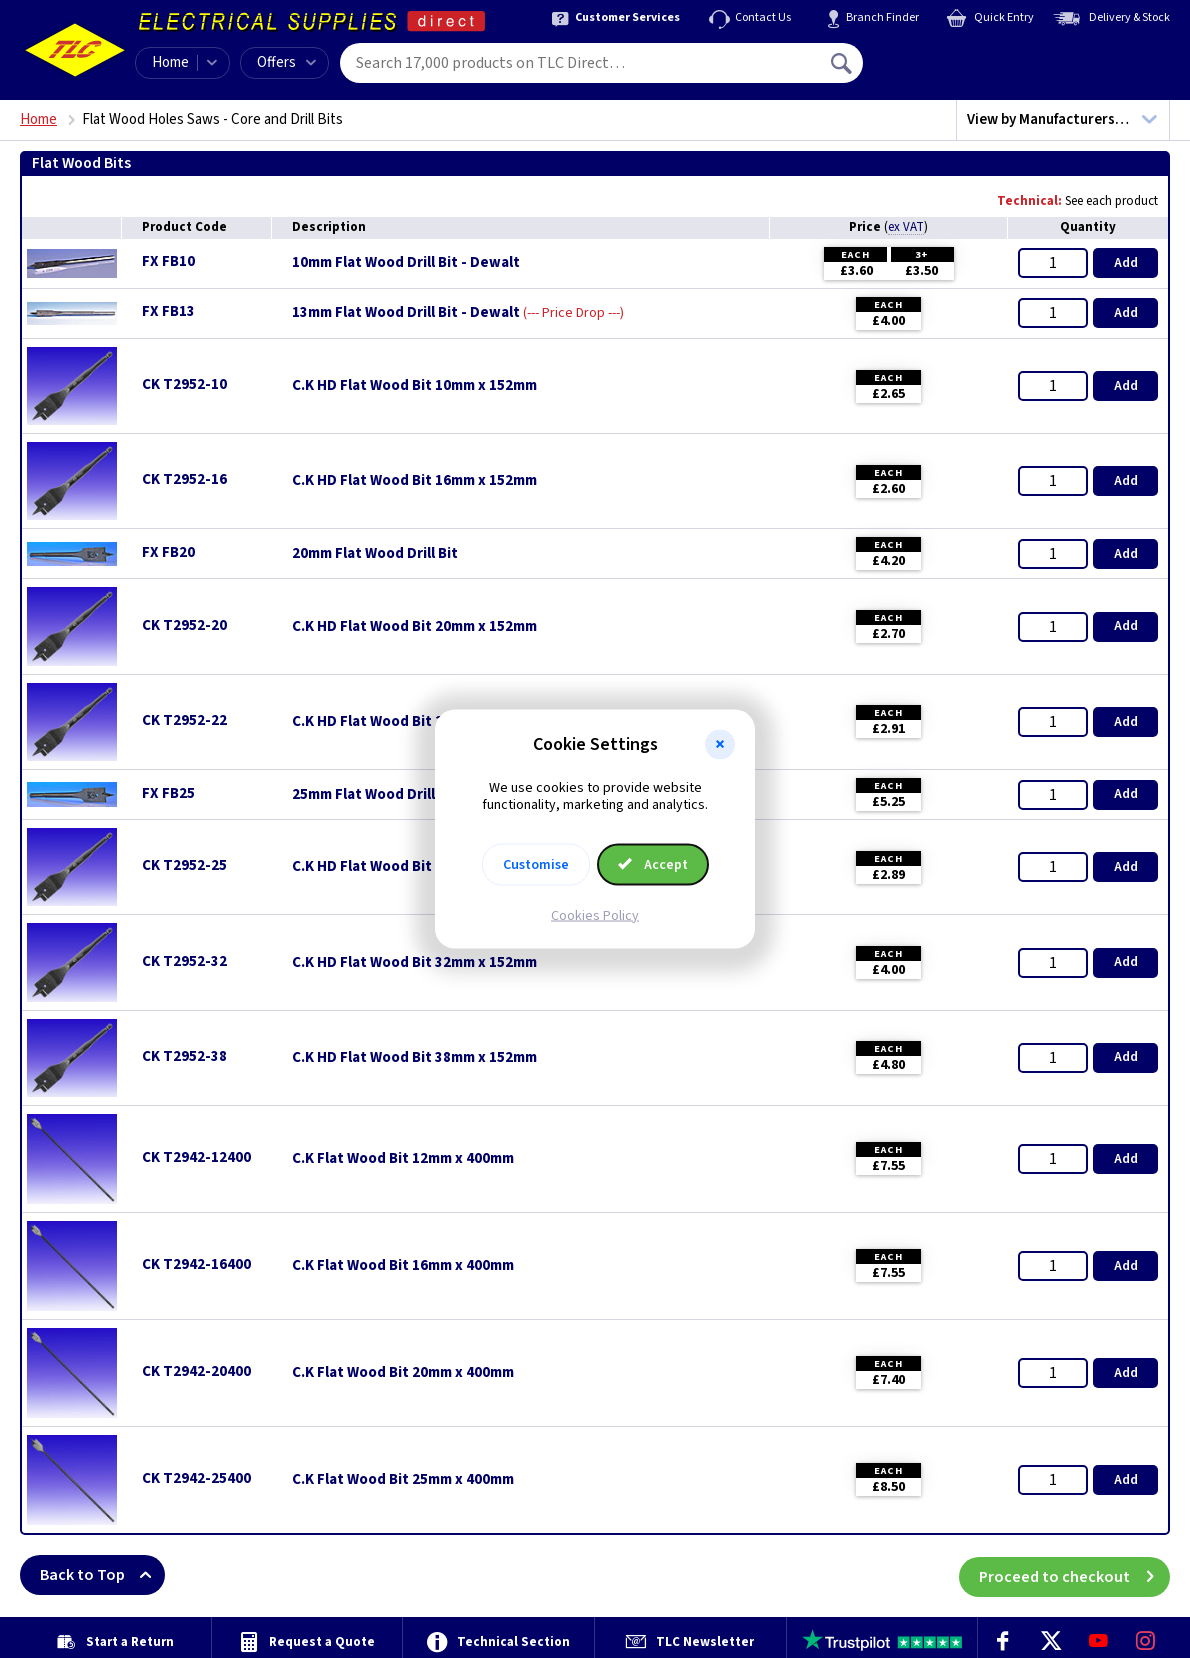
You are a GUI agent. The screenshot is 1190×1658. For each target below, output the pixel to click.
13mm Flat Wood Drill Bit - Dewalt (406, 313)
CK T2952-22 (184, 720)
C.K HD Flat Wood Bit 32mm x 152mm (414, 963)
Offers (286, 62)
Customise (536, 864)
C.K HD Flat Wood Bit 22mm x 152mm (414, 722)
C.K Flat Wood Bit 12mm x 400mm (403, 1159)
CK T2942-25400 (196, 1478)
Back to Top (102, 1575)
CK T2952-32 (184, 961)
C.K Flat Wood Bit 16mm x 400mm (403, 1266)
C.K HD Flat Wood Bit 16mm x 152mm (414, 481)
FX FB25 (168, 793)
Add (1126, 263)
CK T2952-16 (184, 479)
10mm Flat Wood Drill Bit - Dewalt (406, 263)
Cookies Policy (595, 915)
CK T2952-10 (184, 384)
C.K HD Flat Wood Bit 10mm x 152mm (414, 386)
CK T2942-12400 (196, 1157)
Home (170, 62)
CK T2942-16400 (196, 1264)
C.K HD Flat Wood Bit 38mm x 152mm (414, 1058)
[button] (720, 745)
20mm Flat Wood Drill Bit (375, 554)
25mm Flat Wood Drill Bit (375, 795)
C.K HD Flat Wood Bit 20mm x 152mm (414, 627)
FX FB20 (168, 552)
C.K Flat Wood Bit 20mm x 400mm (403, 1373)
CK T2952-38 (184, 1056)
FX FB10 (168, 261)
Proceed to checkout (1074, 1575)
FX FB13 (168, 311)
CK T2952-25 (184, 865)
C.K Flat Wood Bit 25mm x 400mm (403, 1480)
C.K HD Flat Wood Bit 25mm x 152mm (414, 867)
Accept (653, 864)
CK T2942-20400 (196, 1371)
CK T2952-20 (184, 625)
